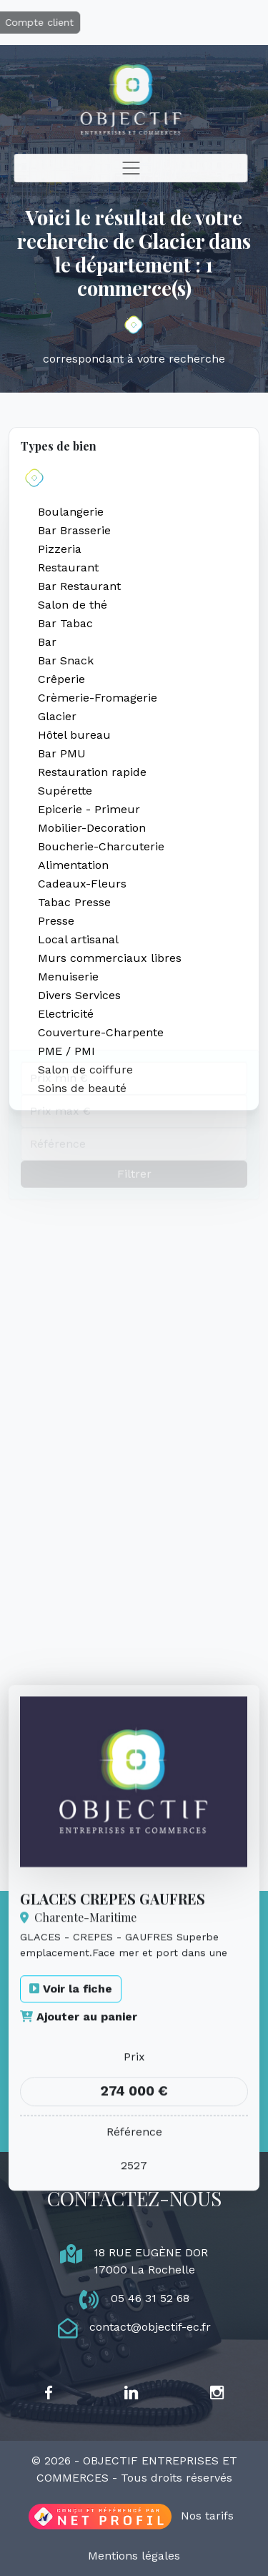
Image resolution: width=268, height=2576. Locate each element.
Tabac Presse (74, 902)
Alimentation (73, 865)
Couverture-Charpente (101, 1032)
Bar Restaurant (79, 586)
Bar (47, 642)
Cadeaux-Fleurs (82, 883)
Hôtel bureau (74, 735)
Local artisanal (78, 939)
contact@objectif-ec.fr (150, 2327)
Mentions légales (134, 2555)
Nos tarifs (207, 2515)
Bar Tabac (65, 623)
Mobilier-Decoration (92, 828)
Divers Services (79, 995)
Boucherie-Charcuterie (101, 846)
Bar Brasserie (74, 530)
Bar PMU (62, 753)
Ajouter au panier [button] (78, 2141)
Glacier (57, 716)
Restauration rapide (92, 772)
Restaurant (68, 567)
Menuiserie (68, 976)
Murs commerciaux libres (110, 958)
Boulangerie (71, 511)
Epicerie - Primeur (89, 809)
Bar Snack (66, 660)
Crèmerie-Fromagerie (97, 697)
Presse (56, 921)
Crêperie (61, 679)
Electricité (66, 1014)
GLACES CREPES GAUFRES (112, 2022)
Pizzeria (59, 549)
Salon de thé (72, 604)
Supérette (65, 790)
